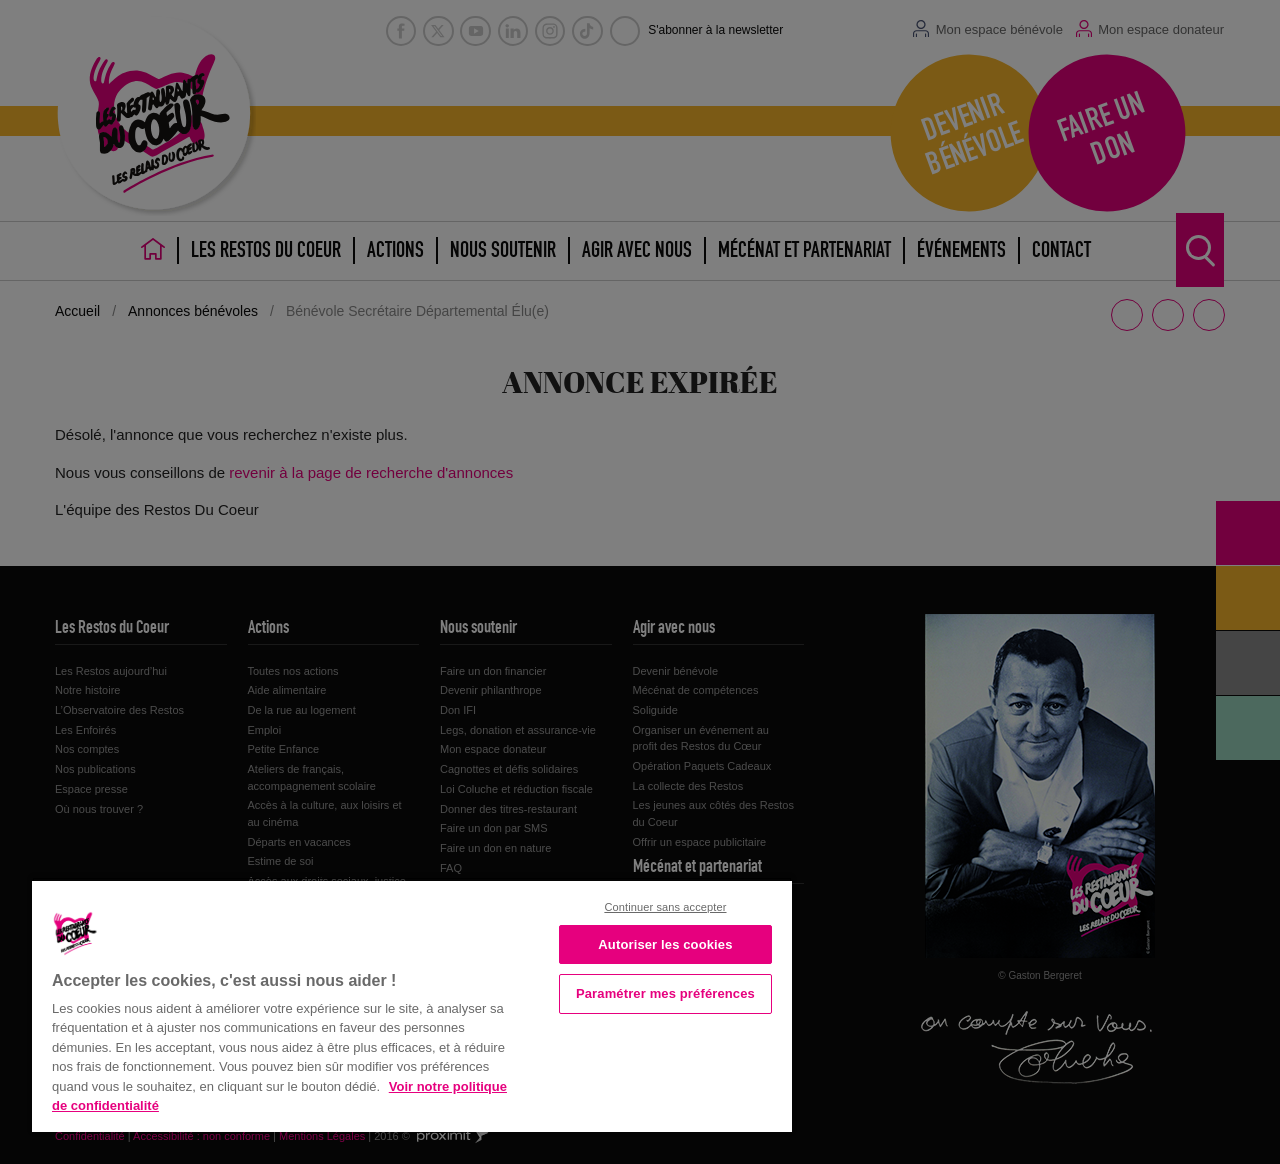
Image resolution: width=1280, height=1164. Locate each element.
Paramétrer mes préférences (665, 993)
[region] (412, 1004)
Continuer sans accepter (665, 907)
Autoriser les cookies (665, 944)
